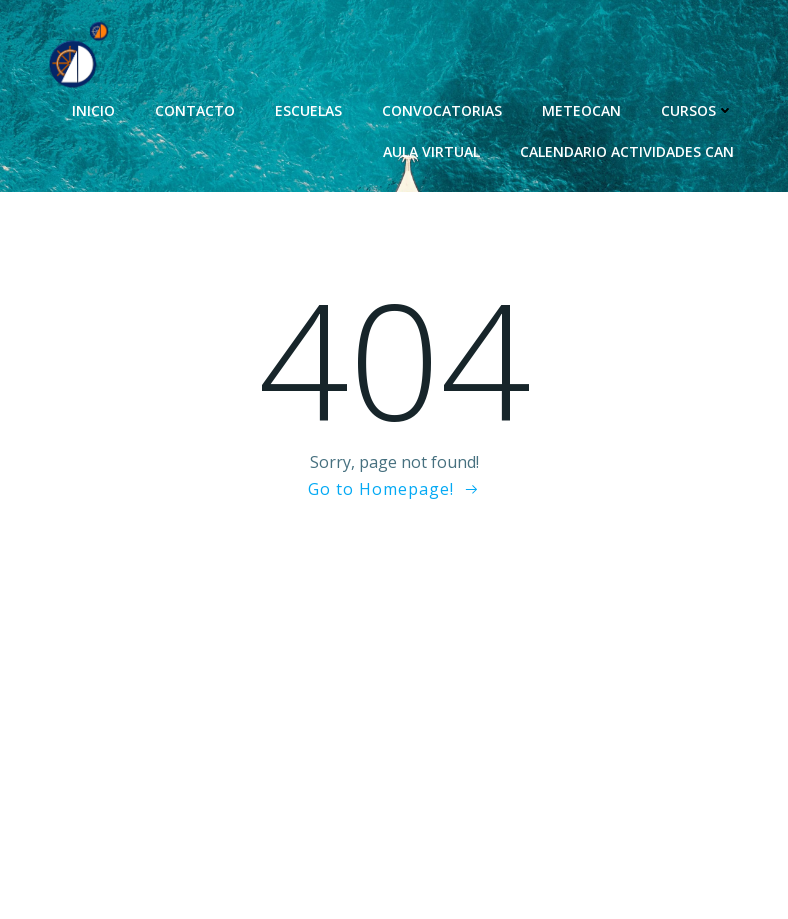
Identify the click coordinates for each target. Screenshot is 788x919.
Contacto (195, 110)
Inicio (93, 110)
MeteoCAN (581, 110)
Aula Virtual (431, 151)
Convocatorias (442, 110)
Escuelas (308, 110)
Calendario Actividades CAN (627, 151)
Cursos (697, 110)
